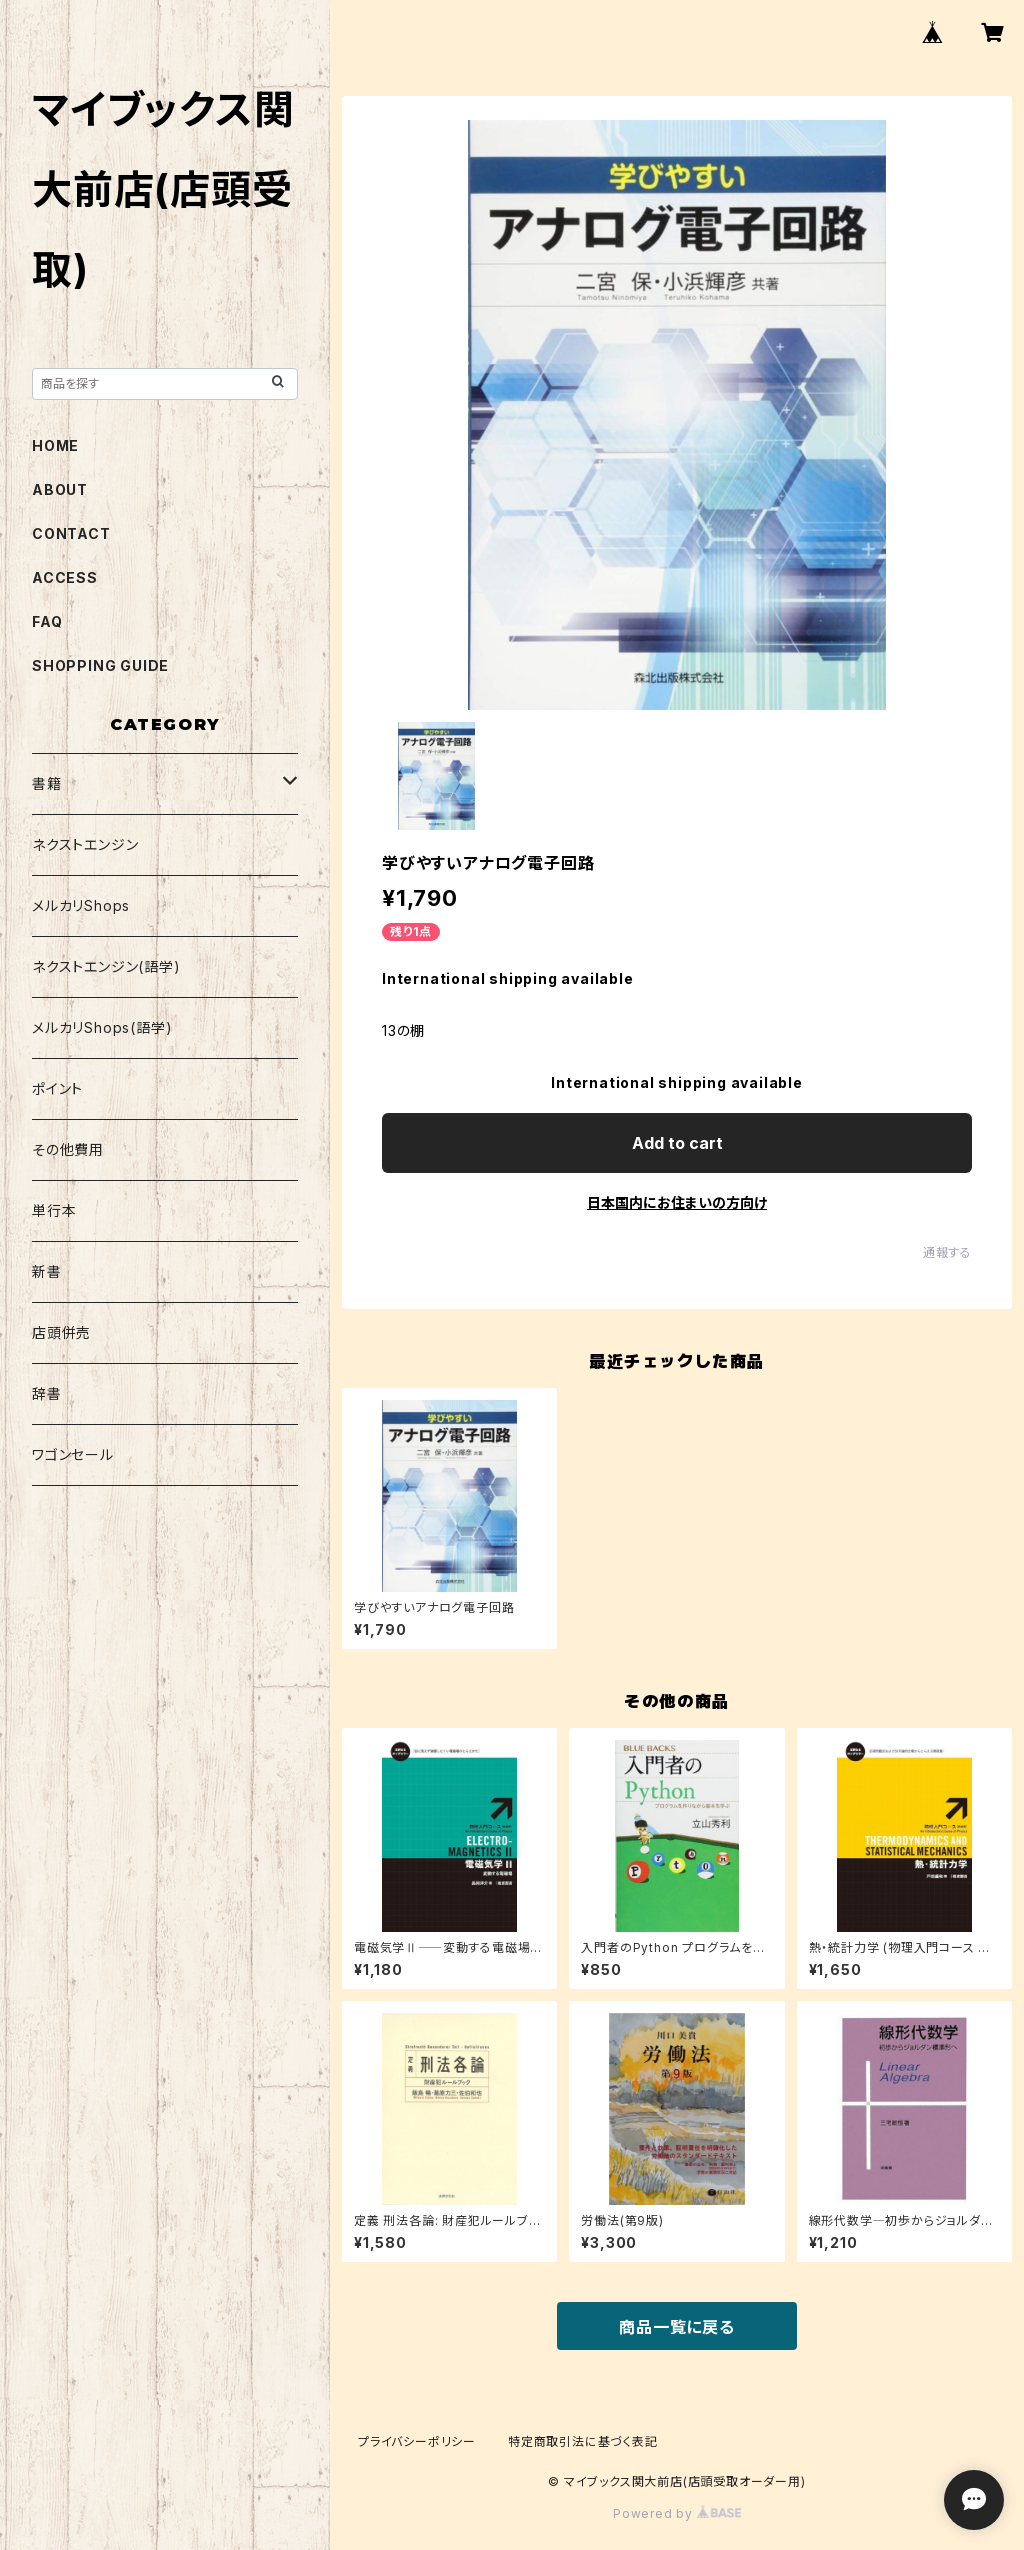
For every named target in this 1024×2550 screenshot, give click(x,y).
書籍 (47, 783)
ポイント (57, 1088)
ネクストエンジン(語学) (106, 966)
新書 (47, 1271)
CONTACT (71, 533)
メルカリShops (81, 905)
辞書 (47, 1393)
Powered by (677, 2513)
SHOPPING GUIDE (100, 665)
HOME (55, 445)
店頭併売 (61, 1332)
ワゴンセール (73, 1454)
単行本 (54, 1210)
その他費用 (68, 1149)
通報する (947, 1252)
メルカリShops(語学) (102, 1027)
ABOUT (60, 489)
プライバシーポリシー (417, 2441)
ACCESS (65, 577)
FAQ (47, 621)
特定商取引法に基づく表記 (583, 2441)
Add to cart (677, 1143)
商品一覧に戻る (677, 2327)
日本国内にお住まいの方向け (677, 1202)
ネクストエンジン (85, 844)
